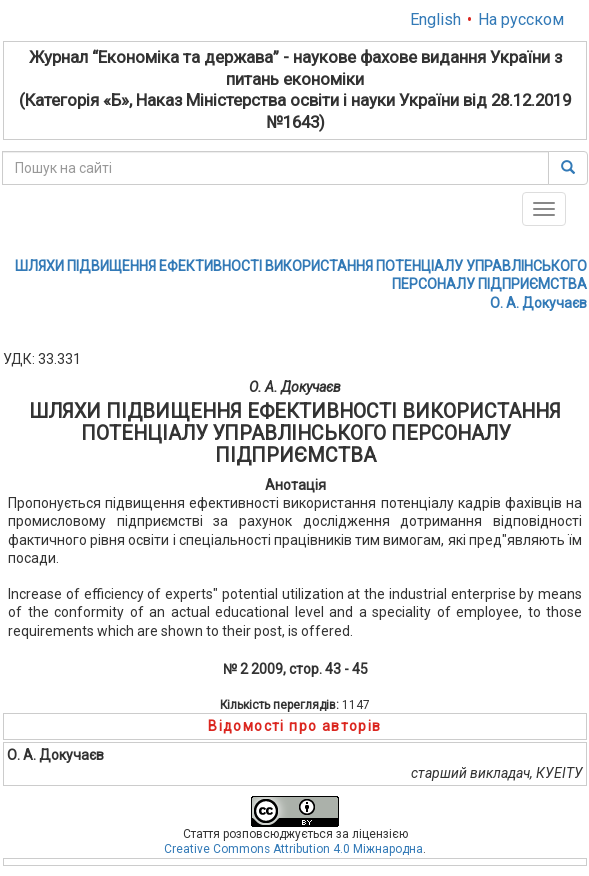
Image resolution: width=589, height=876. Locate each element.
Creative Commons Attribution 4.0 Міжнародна (293, 849)
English (435, 19)
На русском (521, 19)
